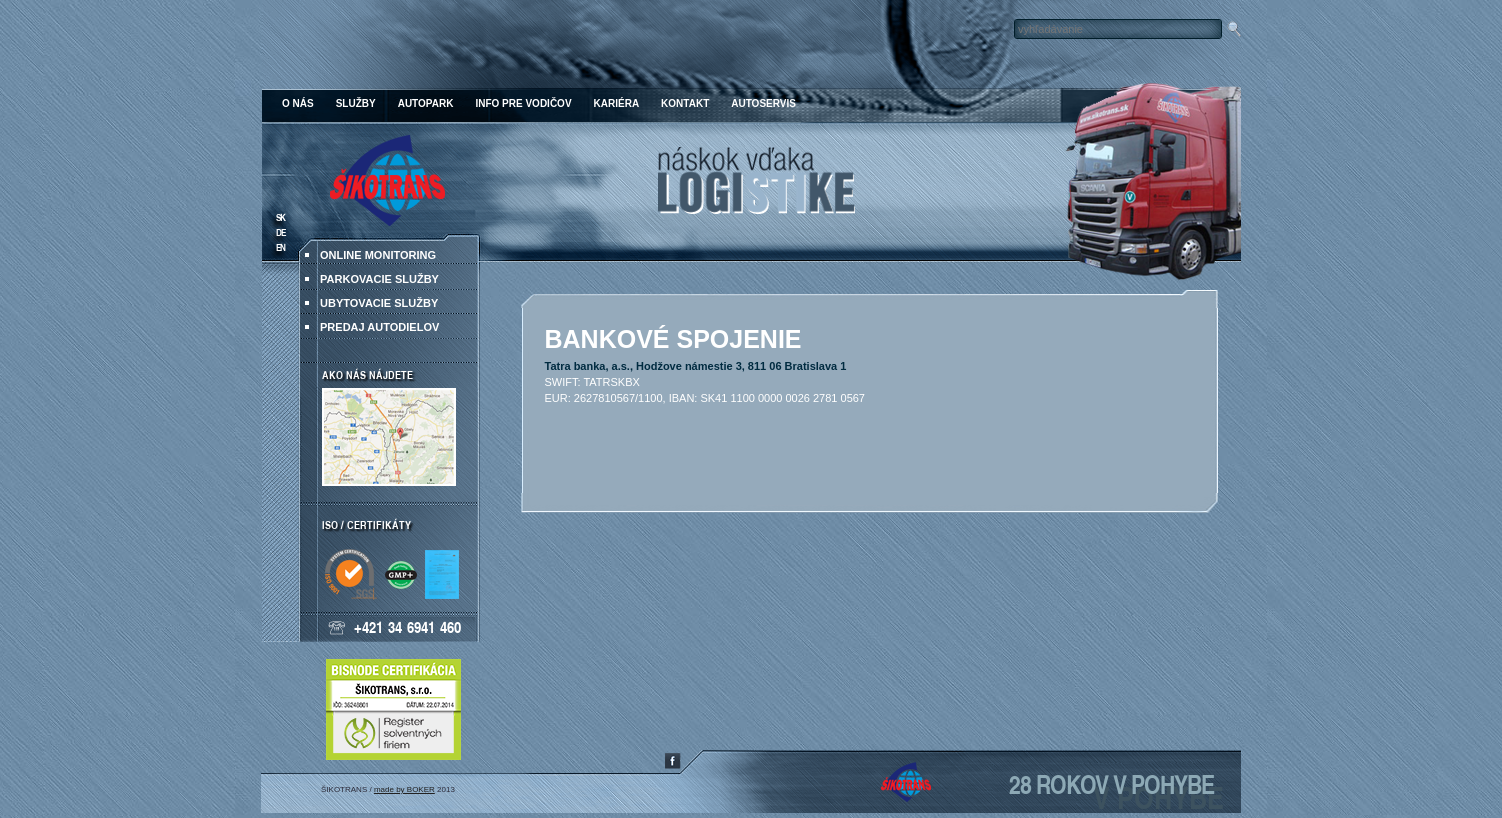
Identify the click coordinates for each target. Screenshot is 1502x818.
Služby (356, 103)
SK (280, 217)
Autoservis (763, 103)
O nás (298, 103)
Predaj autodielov (379, 327)
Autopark (426, 103)
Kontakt (685, 103)
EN (280, 247)
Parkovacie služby (379, 279)
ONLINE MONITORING (378, 255)
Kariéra (617, 103)
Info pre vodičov (523, 103)
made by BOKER (404, 789)
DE (280, 232)
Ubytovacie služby (379, 303)
